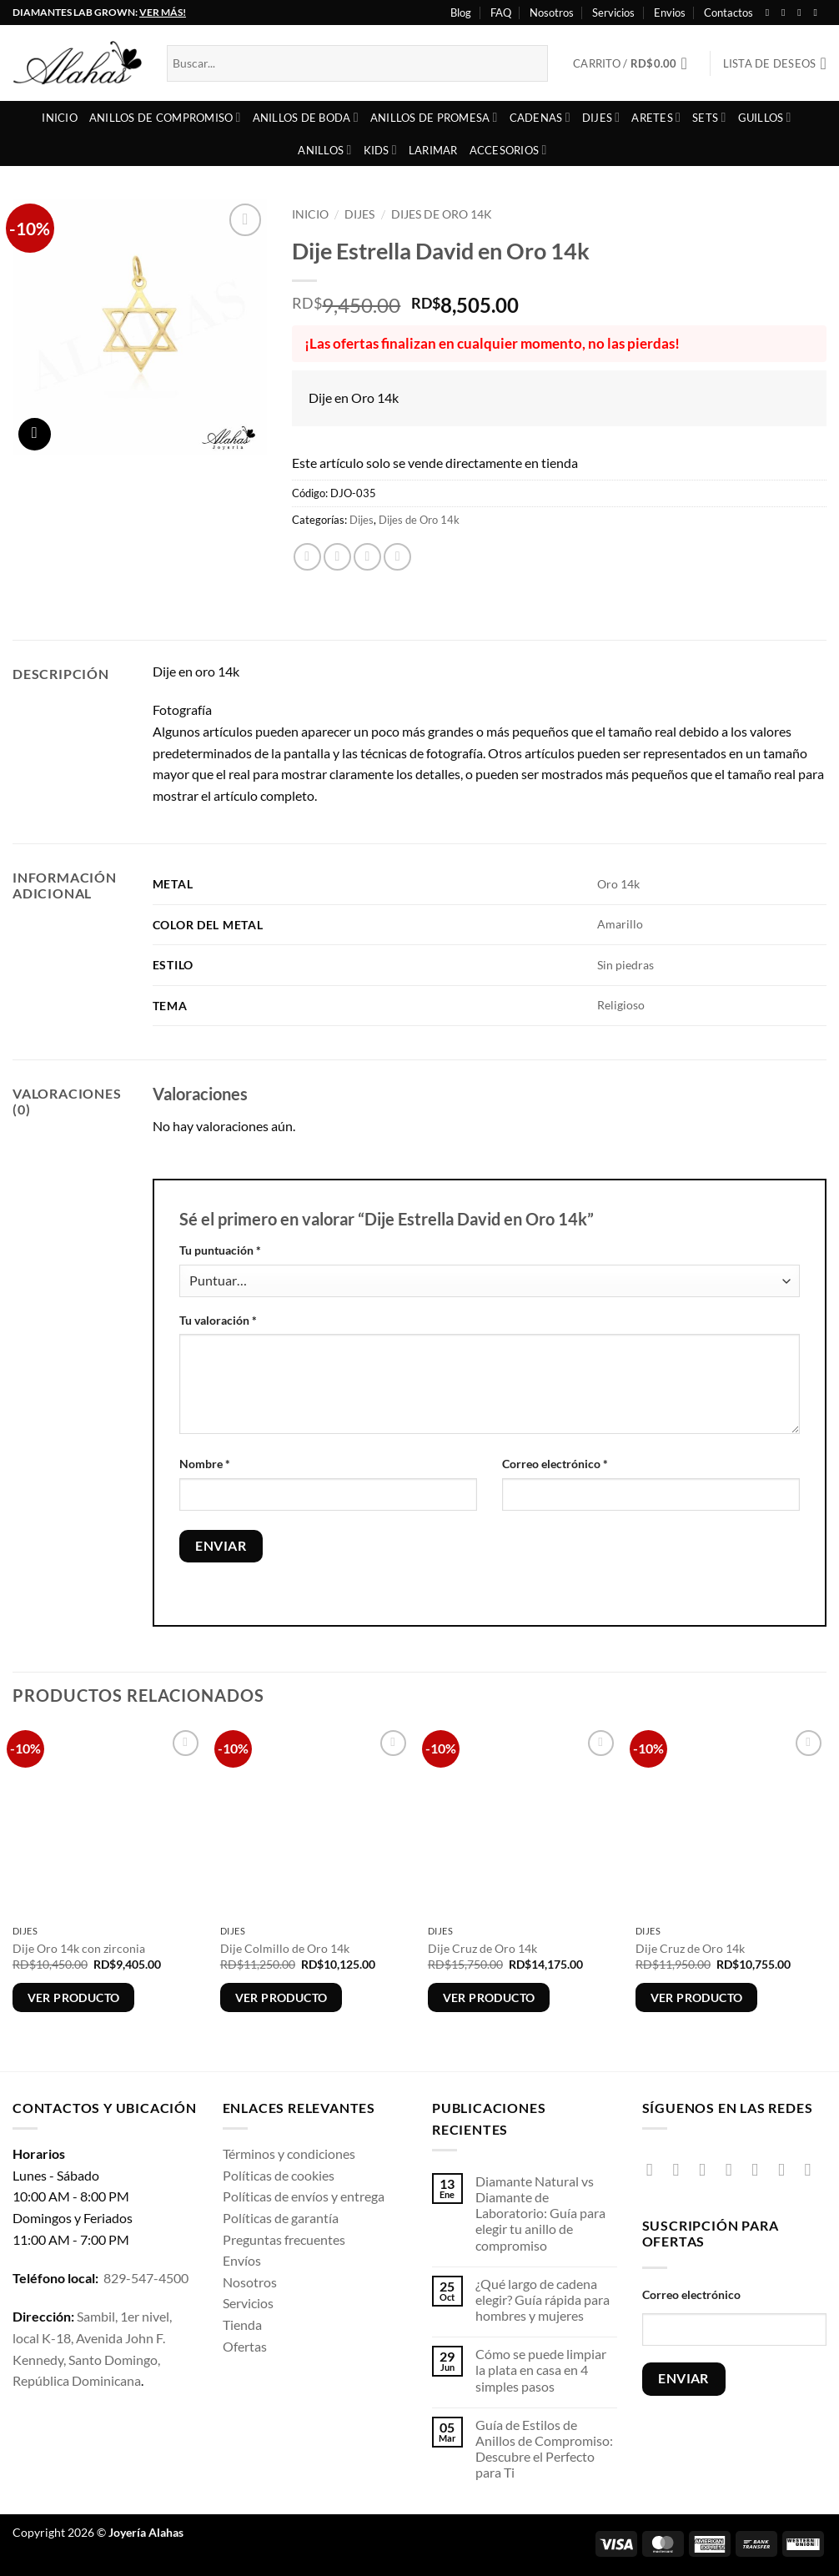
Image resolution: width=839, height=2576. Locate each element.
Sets (709, 117)
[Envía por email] (367, 557)
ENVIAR (683, 2378)
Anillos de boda (306, 117)
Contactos (728, 12)
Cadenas (540, 117)
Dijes (601, 117)
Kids (380, 150)
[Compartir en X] (337, 557)
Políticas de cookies (278, 2175)
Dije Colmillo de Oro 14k (284, 1948)
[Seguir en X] (802, 12)
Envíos (242, 2260)
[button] (635, 63)
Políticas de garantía (281, 2218)
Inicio (60, 117)
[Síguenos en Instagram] (786, 12)
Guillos (764, 117)
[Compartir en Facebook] (307, 557)
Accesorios (508, 150)
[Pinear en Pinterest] (397, 557)
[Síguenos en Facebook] (771, 12)
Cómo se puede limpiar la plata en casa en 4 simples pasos (540, 2369)
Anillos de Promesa (434, 117)
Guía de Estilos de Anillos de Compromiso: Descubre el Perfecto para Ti (544, 2449)
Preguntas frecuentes (284, 2239)
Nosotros (552, 12)
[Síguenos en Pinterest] (787, 2169)
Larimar (433, 150)
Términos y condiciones (289, 2153)
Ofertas (245, 2346)
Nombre (204, 1464)
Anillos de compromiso (165, 117)
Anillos (324, 150)
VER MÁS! (162, 12)
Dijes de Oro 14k (441, 214)
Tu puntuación (220, 1250)
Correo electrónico (555, 1464)
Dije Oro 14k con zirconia (79, 1948)
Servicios (613, 12)
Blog (460, 12)
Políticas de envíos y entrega (303, 2196)
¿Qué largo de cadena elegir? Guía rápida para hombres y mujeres (542, 2299)
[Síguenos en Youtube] (818, 12)
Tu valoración (218, 1320)
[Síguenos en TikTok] (707, 2169)
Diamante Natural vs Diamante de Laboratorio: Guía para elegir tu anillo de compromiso (540, 2213)
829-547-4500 (145, 2278)
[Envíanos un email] (760, 2169)
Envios (670, 12)
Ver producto (74, 1997)
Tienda (242, 2324)
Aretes (656, 117)
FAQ (500, 12)
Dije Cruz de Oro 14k (482, 1948)
